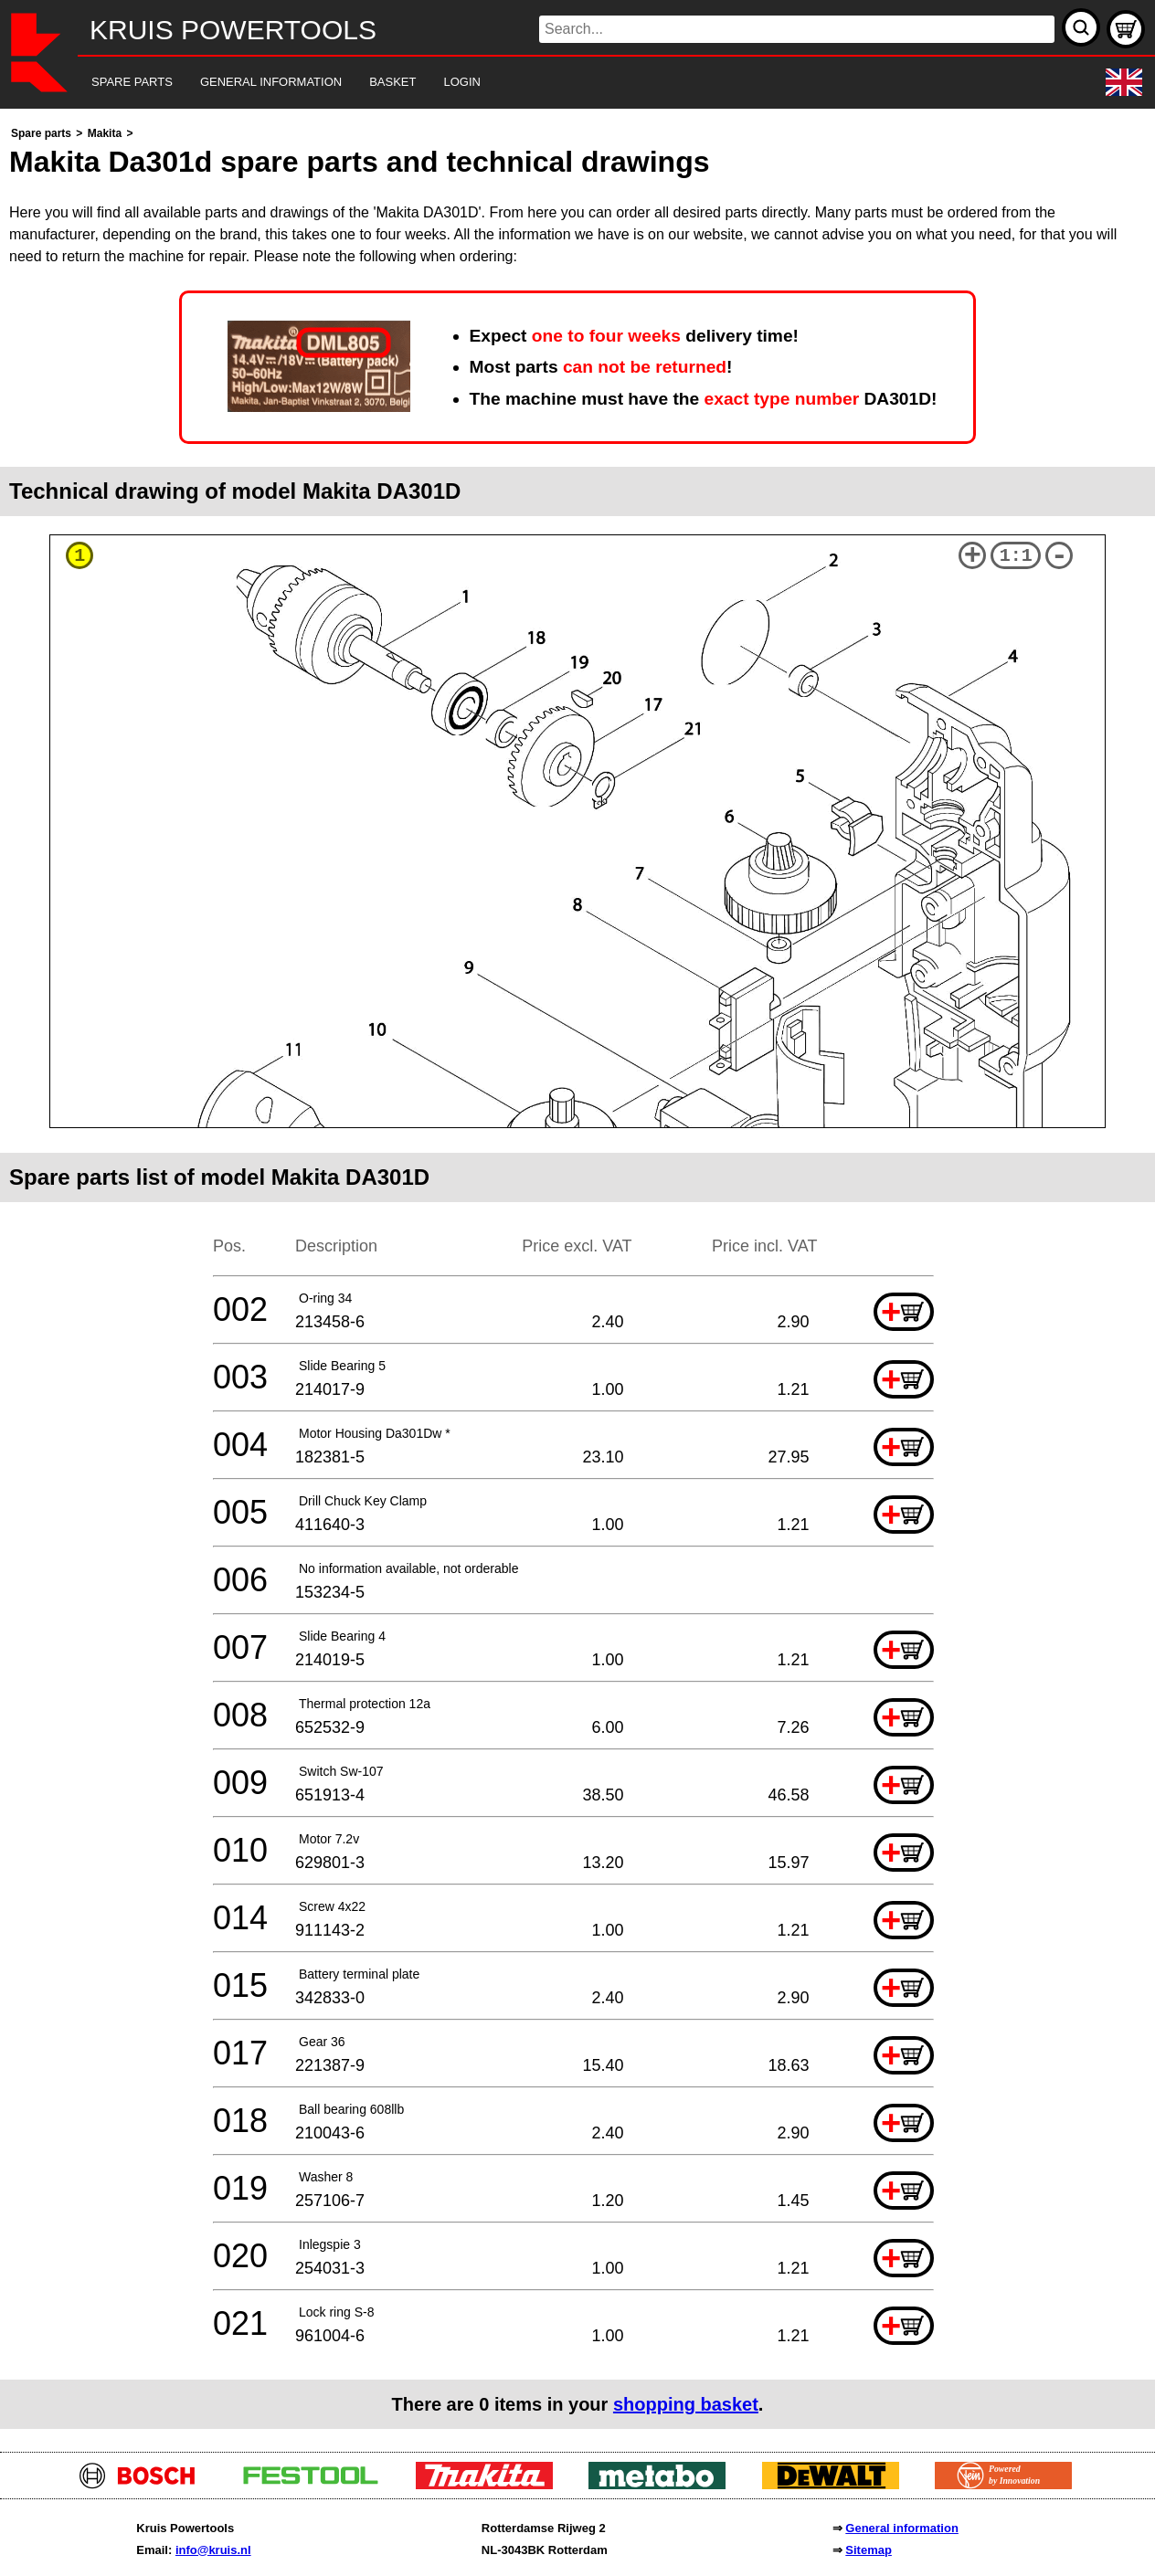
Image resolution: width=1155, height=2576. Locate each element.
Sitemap (868, 2550)
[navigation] (552, 83)
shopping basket (685, 2404)
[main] (577, 1275)
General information (902, 2528)
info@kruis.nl (213, 2550)
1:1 (1016, 555)
